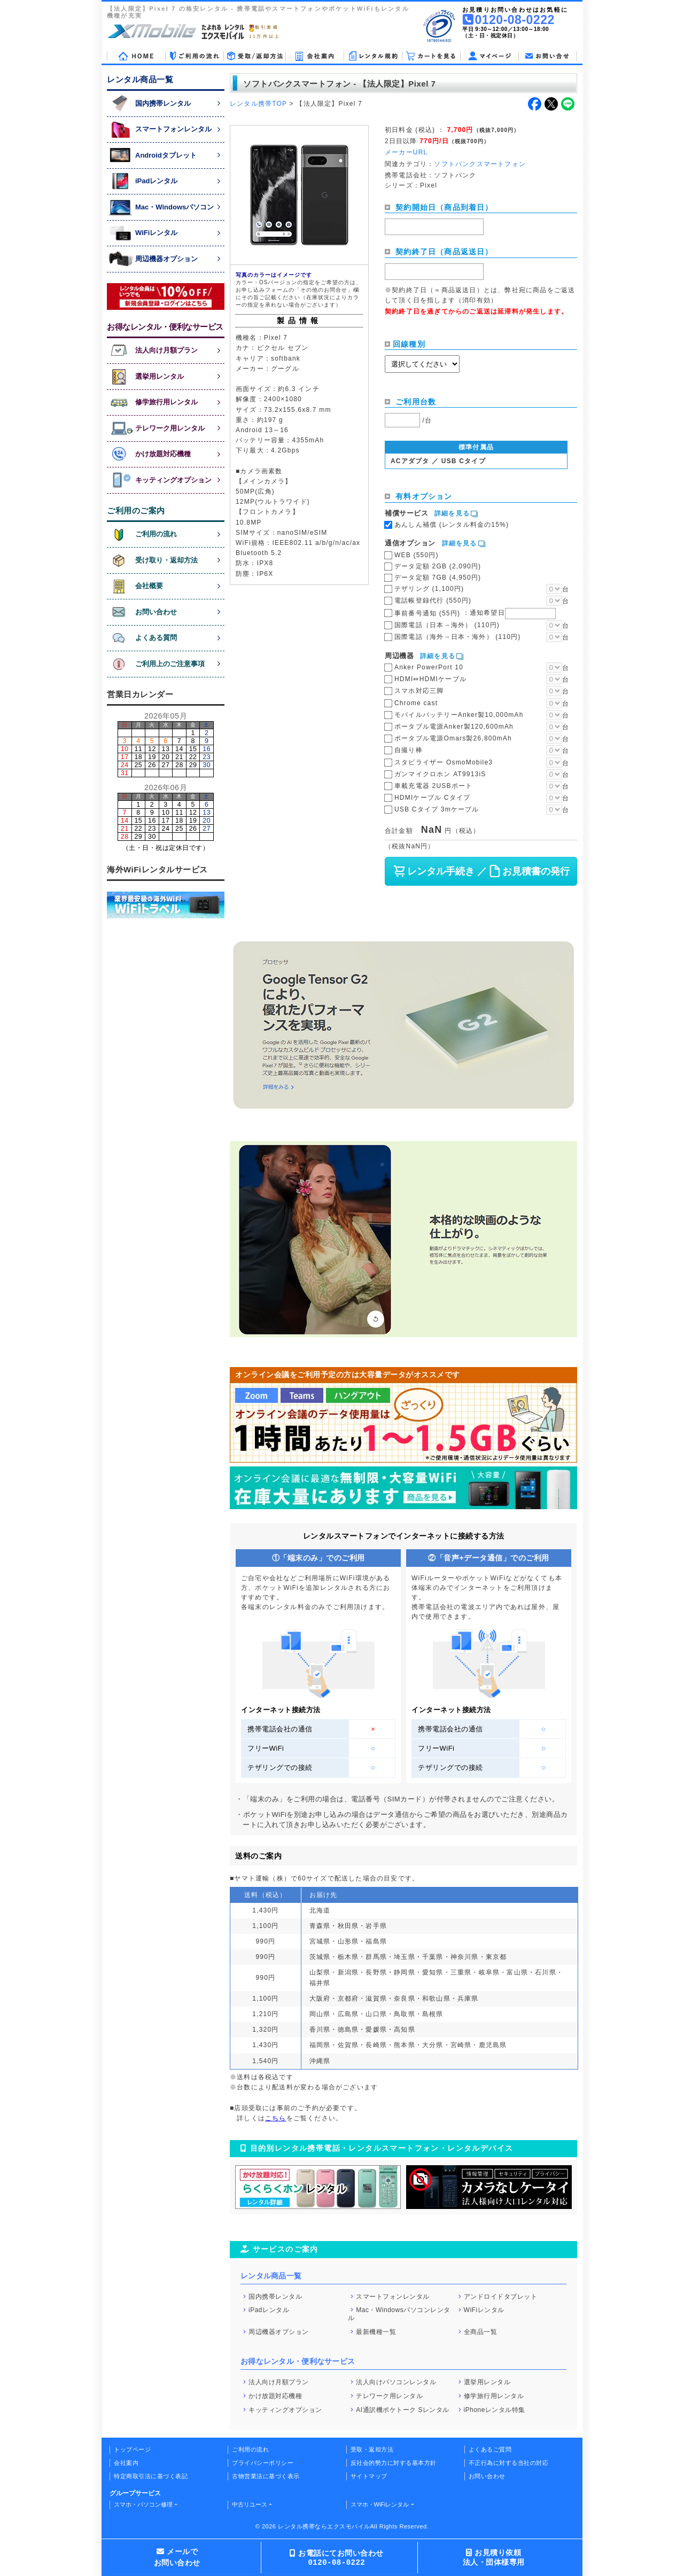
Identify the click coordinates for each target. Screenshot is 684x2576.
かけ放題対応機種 (275, 2396)
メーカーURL (406, 152)
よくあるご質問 (490, 2449)
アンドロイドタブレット (501, 2296)
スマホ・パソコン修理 (143, 2504)
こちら (275, 2118)
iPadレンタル (268, 2310)
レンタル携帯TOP (258, 103)
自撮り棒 (408, 750)
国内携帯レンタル (275, 2296)
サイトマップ (369, 2476)
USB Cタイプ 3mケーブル (436, 809)
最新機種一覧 (376, 2331)
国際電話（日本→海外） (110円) (447, 625)
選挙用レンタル (487, 2382)
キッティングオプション (285, 2409)
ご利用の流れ (250, 2449)
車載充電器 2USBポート (433, 786)
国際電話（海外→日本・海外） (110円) (457, 637)
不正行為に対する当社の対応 (509, 2463)
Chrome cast (416, 703)
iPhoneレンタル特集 (494, 2409)
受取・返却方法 (372, 2449)
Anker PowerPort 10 (428, 667)
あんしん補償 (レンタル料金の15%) (451, 524)
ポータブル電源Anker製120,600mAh (454, 726)
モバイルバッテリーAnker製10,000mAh (459, 715)
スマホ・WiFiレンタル (380, 2504)
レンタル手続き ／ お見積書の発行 (480, 871)
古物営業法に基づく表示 (266, 2476)
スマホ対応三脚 (419, 690)
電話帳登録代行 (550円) (432, 600)
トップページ (132, 2449)
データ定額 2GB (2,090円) (437, 566)
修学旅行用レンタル (494, 2396)
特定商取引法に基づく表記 (151, 2476)
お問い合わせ (487, 2476)
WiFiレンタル (484, 2310)
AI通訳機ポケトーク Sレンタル (402, 2409)
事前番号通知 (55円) (475, 612)
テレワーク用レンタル (389, 2396)
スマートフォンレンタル (393, 2296)
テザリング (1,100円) (429, 588)
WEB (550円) (416, 555)
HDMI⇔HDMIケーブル (430, 679)
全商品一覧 (481, 2331)
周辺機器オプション (278, 2331)
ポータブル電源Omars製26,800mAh (453, 738)
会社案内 (126, 2463)
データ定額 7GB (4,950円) (437, 577)
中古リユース (249, 2504)
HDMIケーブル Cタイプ (432, 797)
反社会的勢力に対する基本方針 (394, 2463)
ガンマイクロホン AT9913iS (440, 774)
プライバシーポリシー (262, 2463)
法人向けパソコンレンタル (396, 2382)
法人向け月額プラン (278, 2382)
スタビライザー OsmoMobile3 (443, 762)
